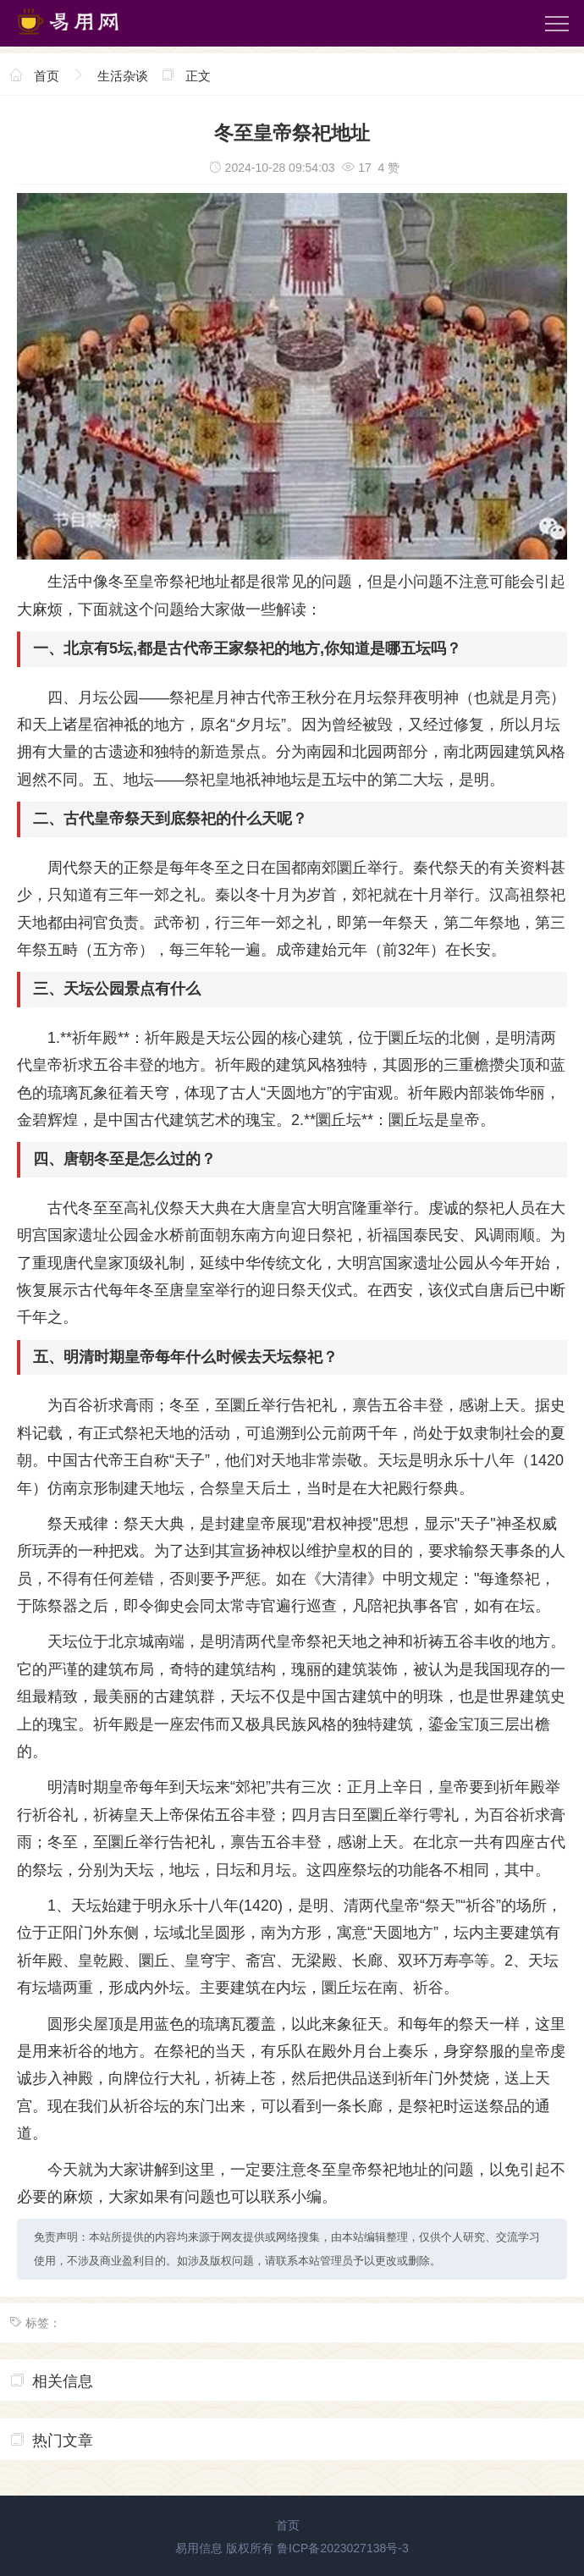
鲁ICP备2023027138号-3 (343, 2548)
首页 (46, 76)
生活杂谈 (122, 76)
